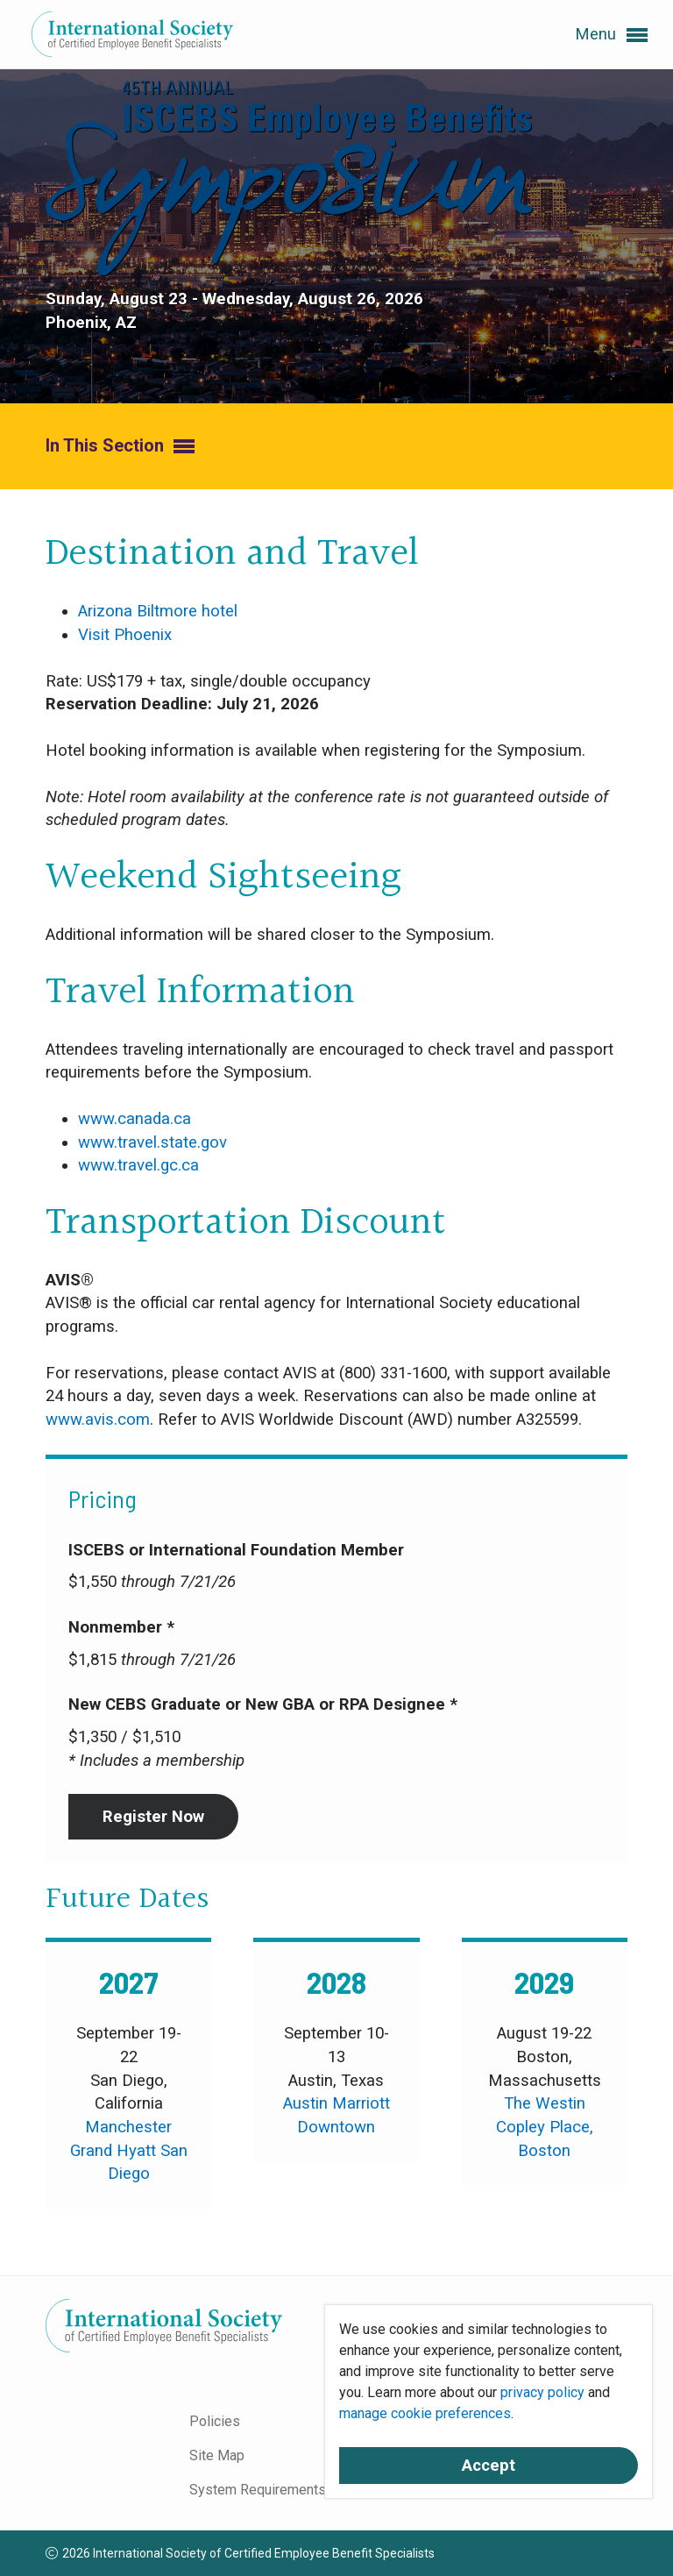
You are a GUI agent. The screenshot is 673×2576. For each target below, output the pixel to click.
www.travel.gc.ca (138, 1165)
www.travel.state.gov (152, 1142)
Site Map (216, 2455)
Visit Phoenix (125, 634)
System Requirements (257, 2489)
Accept (488, 2465)
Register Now (153, 1816)
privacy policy (542, 2392)
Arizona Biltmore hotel (157, 611)
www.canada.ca (134, 1118)
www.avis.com (98, 1419)
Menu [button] (611, 35)
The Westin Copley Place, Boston (544, 2127)
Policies (214, 2421)
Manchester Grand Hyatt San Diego (129, 2150)
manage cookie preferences (425, 2413)
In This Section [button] (120, 447)
